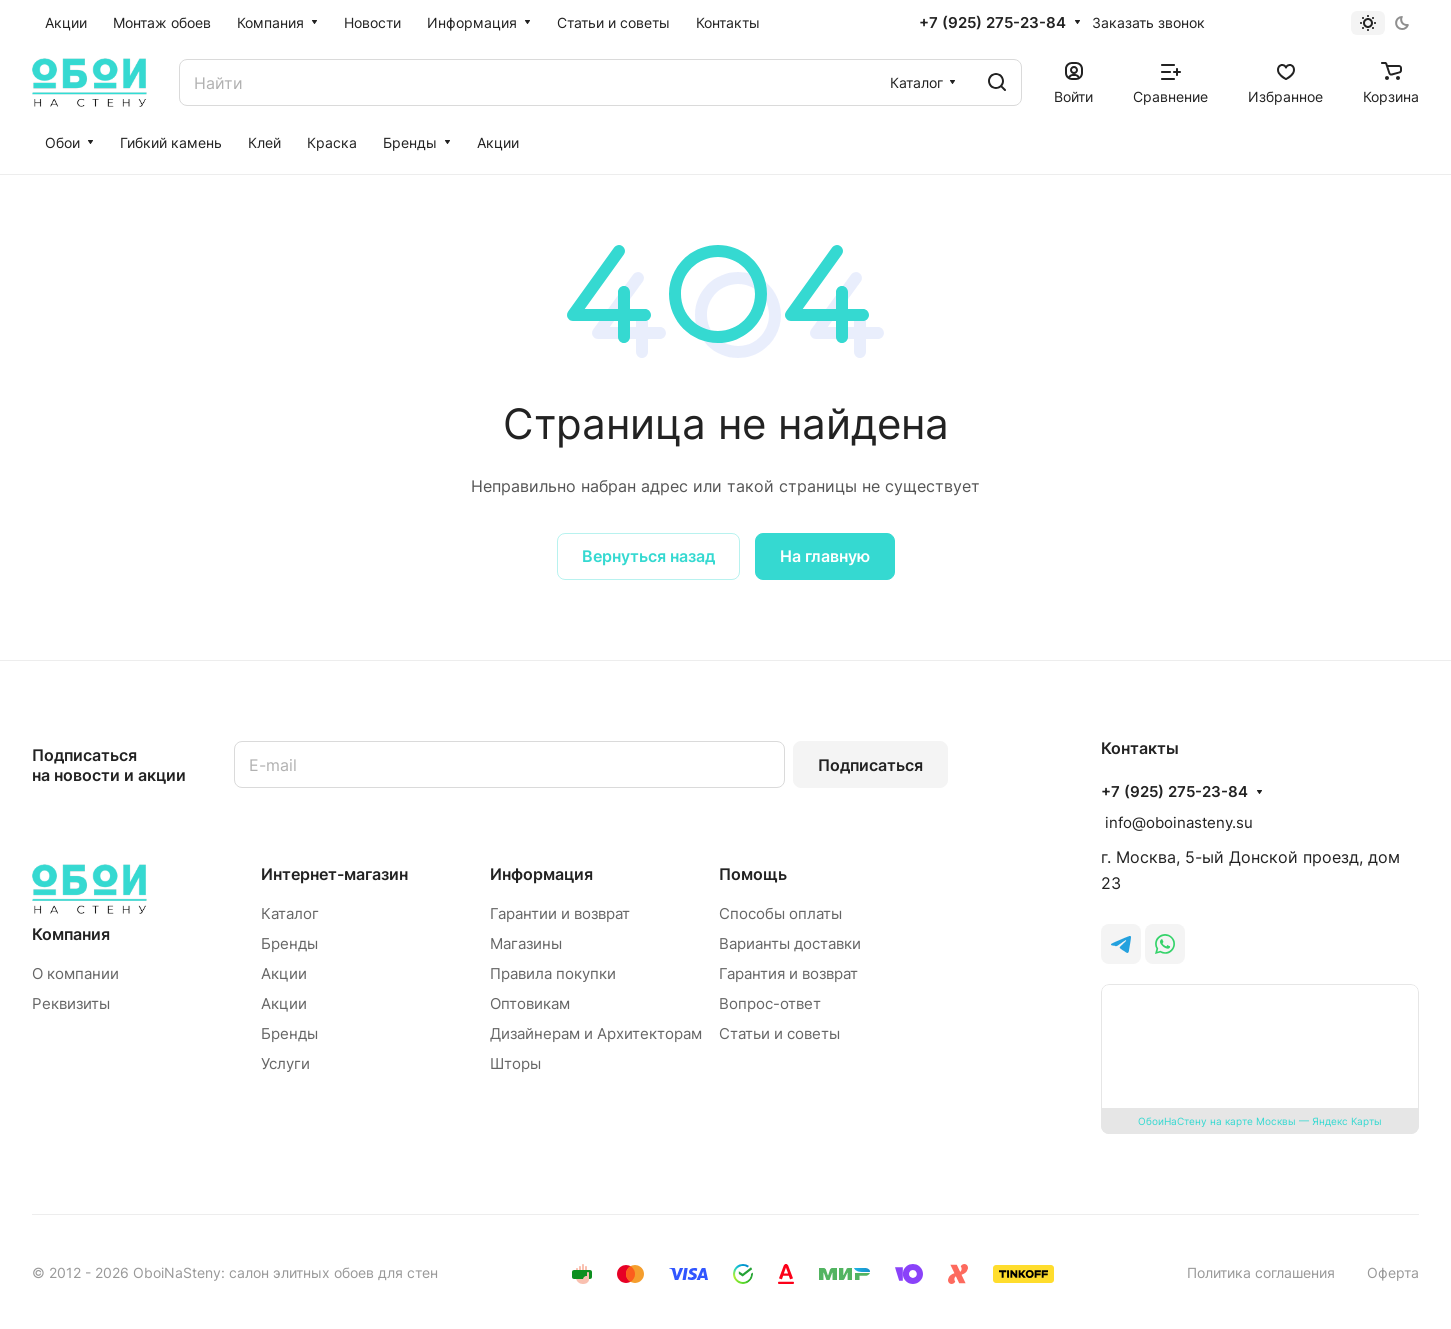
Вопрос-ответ (770, 1003)
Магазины (526, 943)
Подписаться (870, 765)
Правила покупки (553, 973)
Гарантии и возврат (560, 913)
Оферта (1393, 1272)
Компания (71, 934)
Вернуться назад (648, 556)
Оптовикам (530, 1003)
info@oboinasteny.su (1177, 822)
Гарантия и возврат (788, 973)
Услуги (285, 1063)
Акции (284, 973)
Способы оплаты (780, 913)
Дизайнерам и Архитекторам (596, 1033)
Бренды (289, 943)
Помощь (753, 874)
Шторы (515, 1063)
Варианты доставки (790, 943)
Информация (541, 874)
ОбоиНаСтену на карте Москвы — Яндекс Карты (1260, 1121)
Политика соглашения (1261, 1272)
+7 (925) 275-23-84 (992, 23)
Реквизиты (71, 1003)
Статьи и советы (779, 1033)
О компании (75, 973)
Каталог (290, 913)
